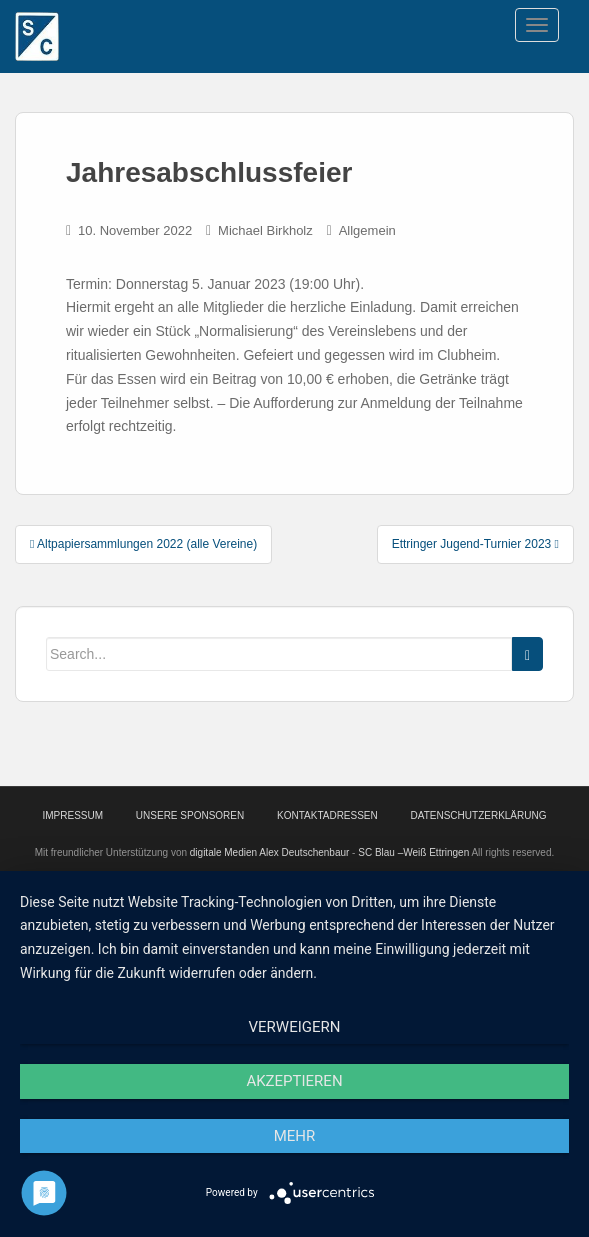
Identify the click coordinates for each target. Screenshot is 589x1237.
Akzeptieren (294, 1081)
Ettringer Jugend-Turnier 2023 (475, 544)
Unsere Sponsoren (190, 815)
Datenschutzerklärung (479, 815)
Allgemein (367, 230)
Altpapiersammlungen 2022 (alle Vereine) (143, 544)
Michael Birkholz (265, 230)
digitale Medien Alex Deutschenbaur (270, 852)
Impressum (73, 815)
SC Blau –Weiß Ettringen (413, 852)
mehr (295, 1136)
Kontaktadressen (327, 815)
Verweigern (295, 1027)
